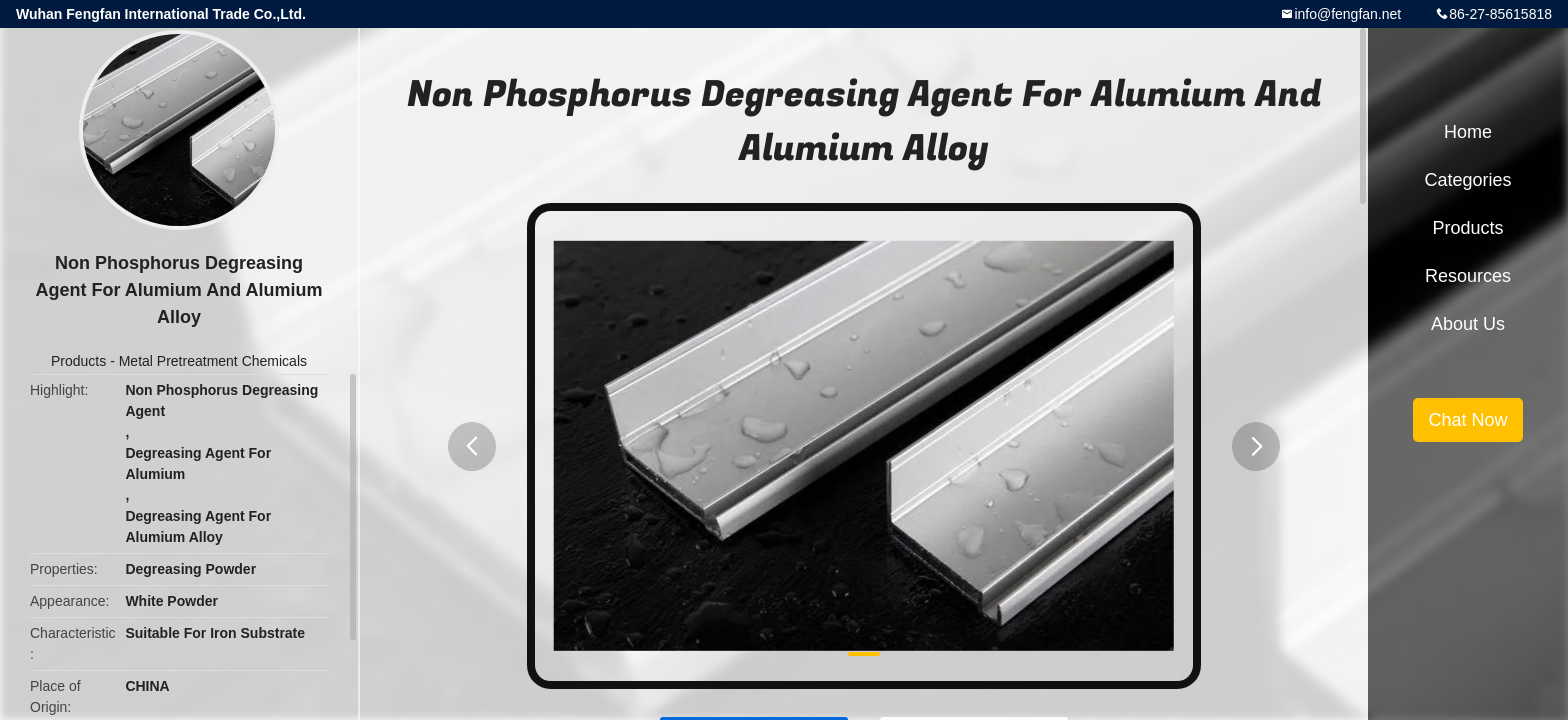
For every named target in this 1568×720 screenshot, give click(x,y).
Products (78, 361)
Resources (1468, 276)
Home (1468, 132)
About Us (1468, 324)
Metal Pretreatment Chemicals (213, 361)
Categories (1467, 180)
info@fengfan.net (1347, 14)
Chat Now (1467, 420)
